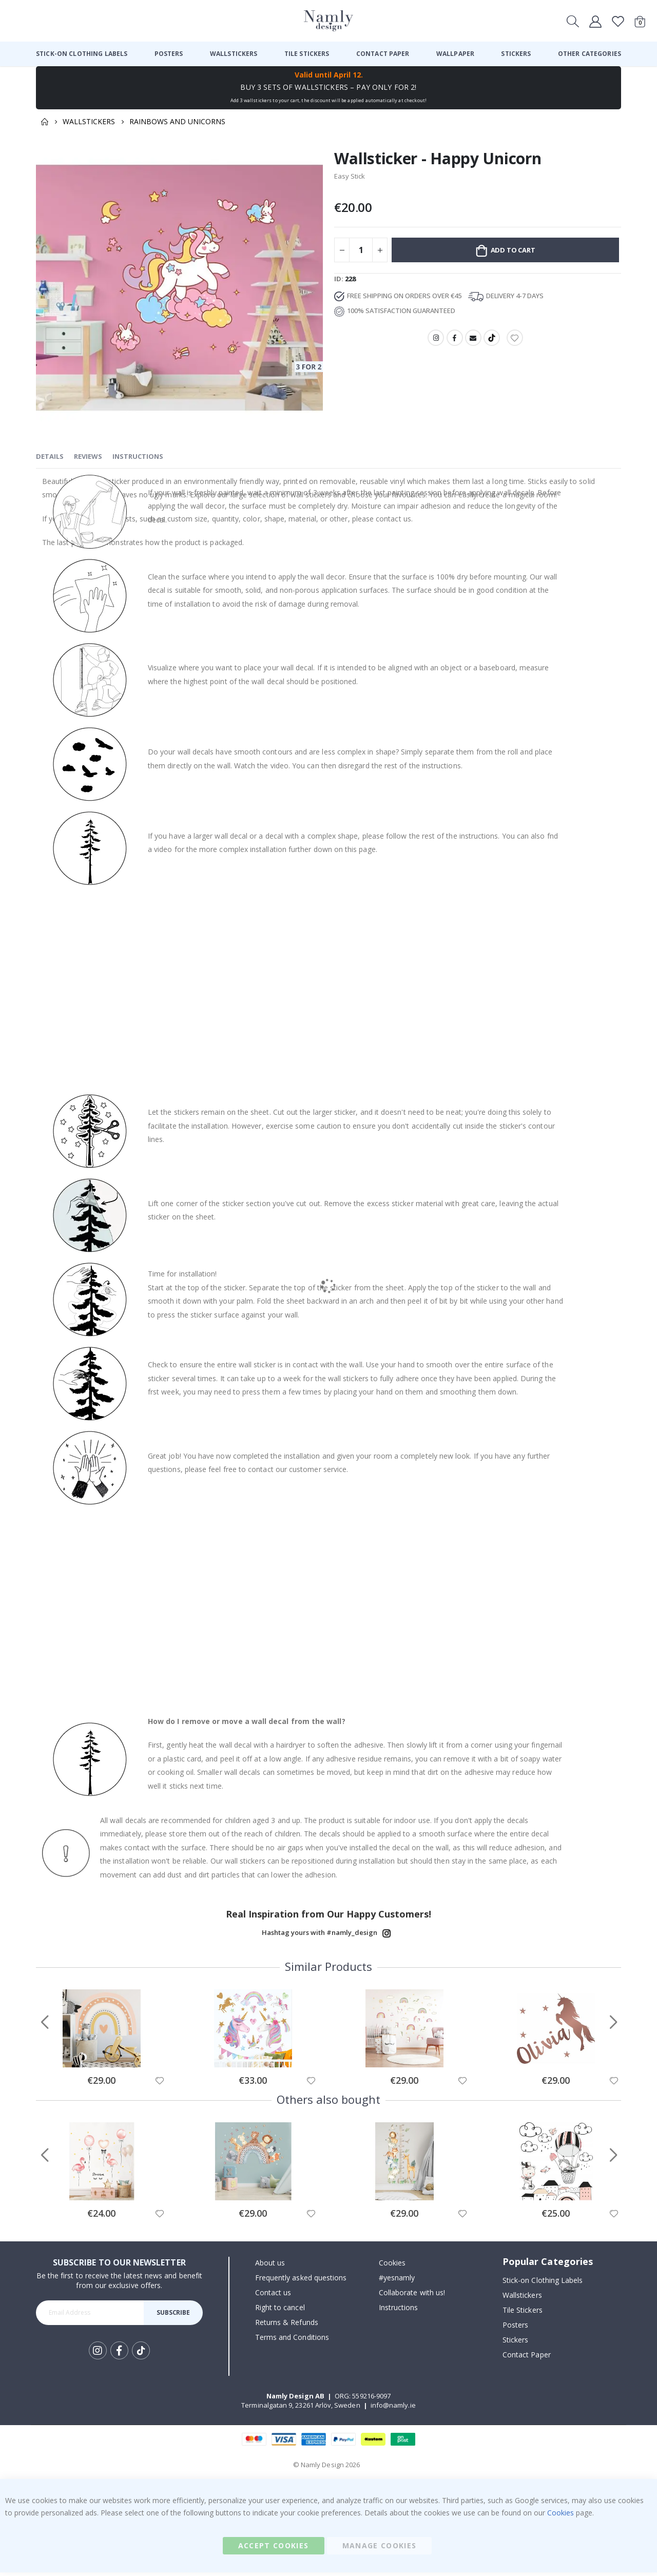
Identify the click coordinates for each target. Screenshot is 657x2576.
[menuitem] (81, 54)
